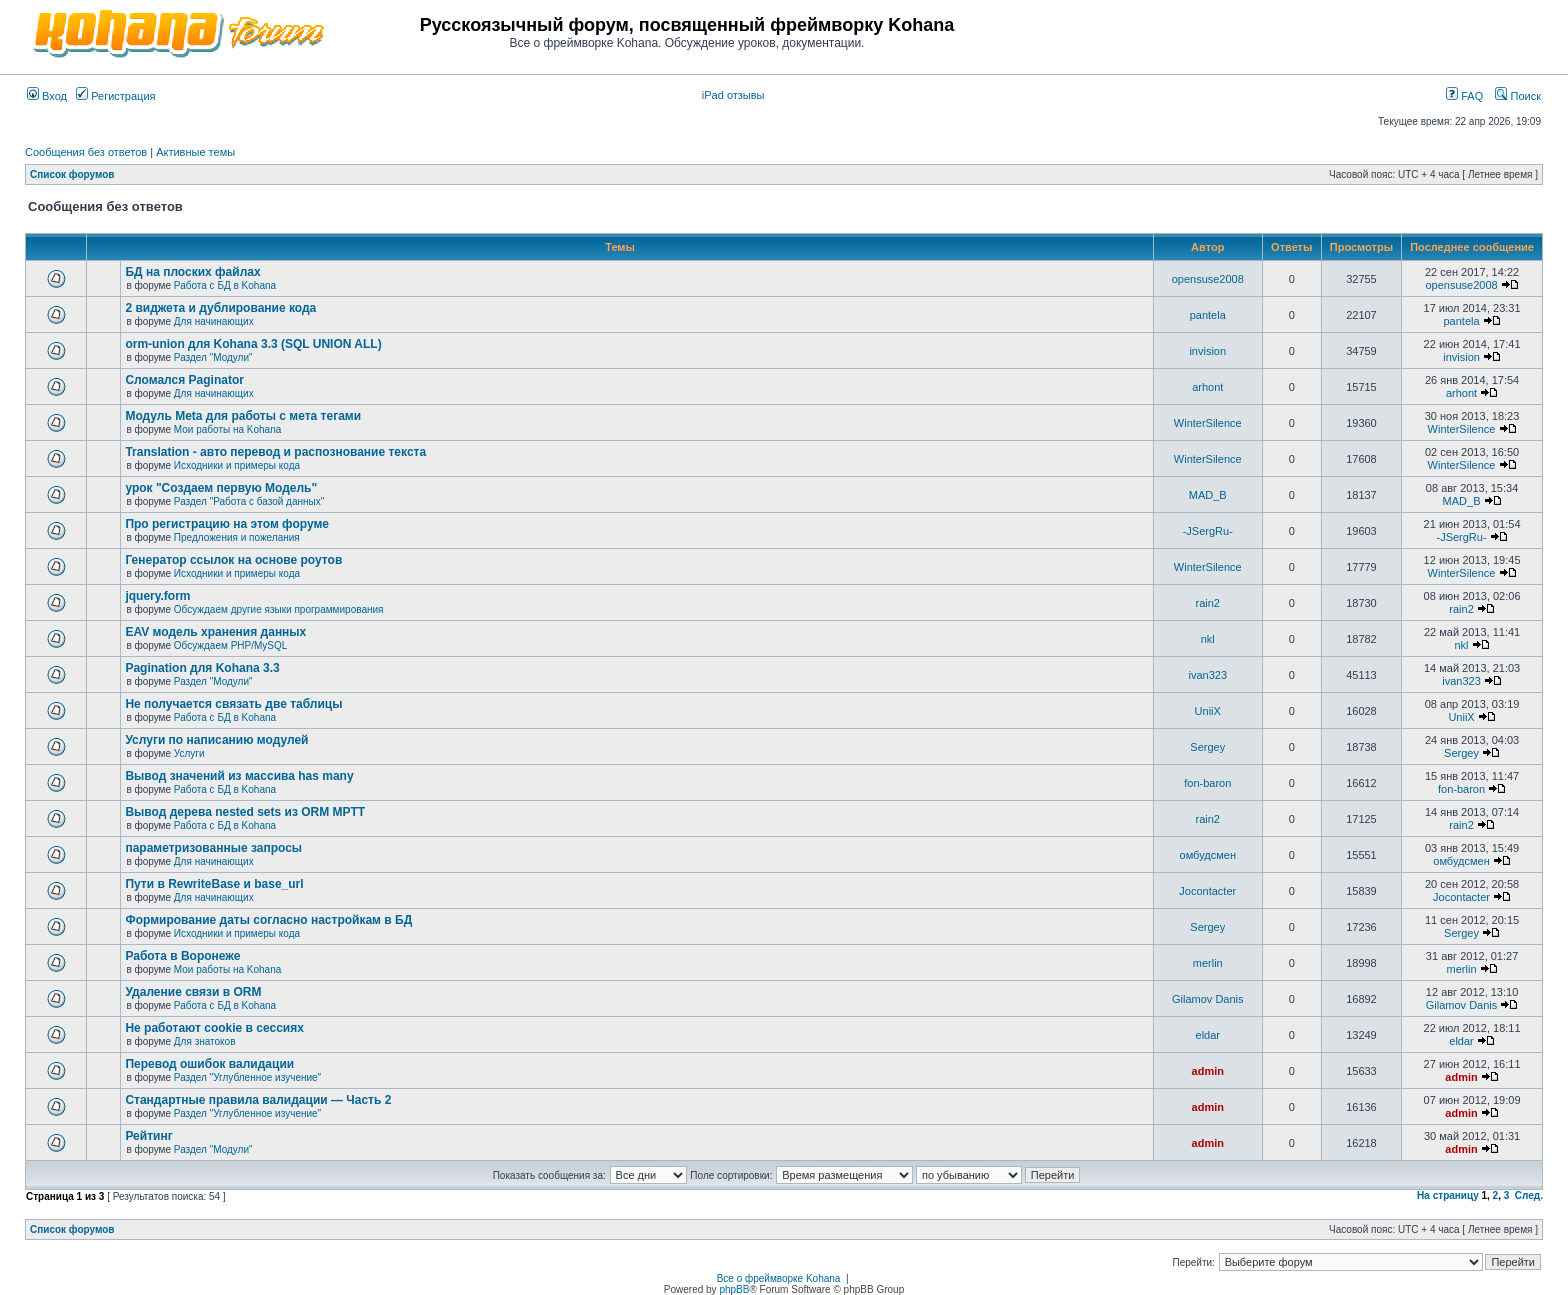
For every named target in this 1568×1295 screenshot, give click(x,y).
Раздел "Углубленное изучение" (247, 1077)
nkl (1208, 639)
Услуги (189, 753)
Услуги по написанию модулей (216, 740)
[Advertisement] (1307, 32)
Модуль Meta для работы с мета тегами (243, 416)
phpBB (734, 1289)
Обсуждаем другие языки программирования (279, 609)
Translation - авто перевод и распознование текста (275, 452)
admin (1208, 1071)
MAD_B (1208, 495)
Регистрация (115, 96)
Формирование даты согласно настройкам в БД (268, 920)
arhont (1207, 387)
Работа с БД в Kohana (225, 285)
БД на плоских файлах (192, 272)
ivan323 (1207, 675)
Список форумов (72, 174)
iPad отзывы (733, 95)
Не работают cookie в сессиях (214, 1028)
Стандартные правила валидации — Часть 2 (258, 1100)
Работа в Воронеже (182, 956)
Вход (47, 96)
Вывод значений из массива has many (239, 776)
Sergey (1207, 747)
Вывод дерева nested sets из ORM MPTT (245, 812)
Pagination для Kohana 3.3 (202, 668)
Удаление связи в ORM (193, 992)
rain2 (1208, 603)
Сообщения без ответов (86, 152)
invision (1207, 351)
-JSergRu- (1208, 531)
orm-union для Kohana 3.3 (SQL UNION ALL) (253, 344)
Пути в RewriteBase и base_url (214, 884)
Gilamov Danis (1208, 999)
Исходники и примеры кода (237, 465)
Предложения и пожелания (237, 537)
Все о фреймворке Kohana (779, 1278)
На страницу (1448, 1195)
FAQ (1464, 96)
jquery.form (157, 596)
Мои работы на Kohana (227, 429)
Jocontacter (1207, 891)
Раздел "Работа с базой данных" (249, 501)
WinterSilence (1208, 423)
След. (1529, 1195)
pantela (1208, 315)
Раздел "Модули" (213, 357)
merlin (1208, 963)
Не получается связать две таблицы (233, 704)
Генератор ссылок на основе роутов (233, 560)
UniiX (1208, 711)
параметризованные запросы (213, 848)
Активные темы (195, 152)
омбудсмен (1208, 855)
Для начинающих (214, 321)
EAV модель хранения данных (215, 632)
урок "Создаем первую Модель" (221, 488)
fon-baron (1207, 783)
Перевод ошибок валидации (209, 1064)
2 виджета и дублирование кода (220, 308)
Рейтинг (148, 1136)
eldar (1208, 1035)
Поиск (1518, 96)
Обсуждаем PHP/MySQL (231, 645)
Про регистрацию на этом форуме (227, 524)
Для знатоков (205, 1041)
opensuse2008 (1208, 279)
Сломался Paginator (184, 380)
